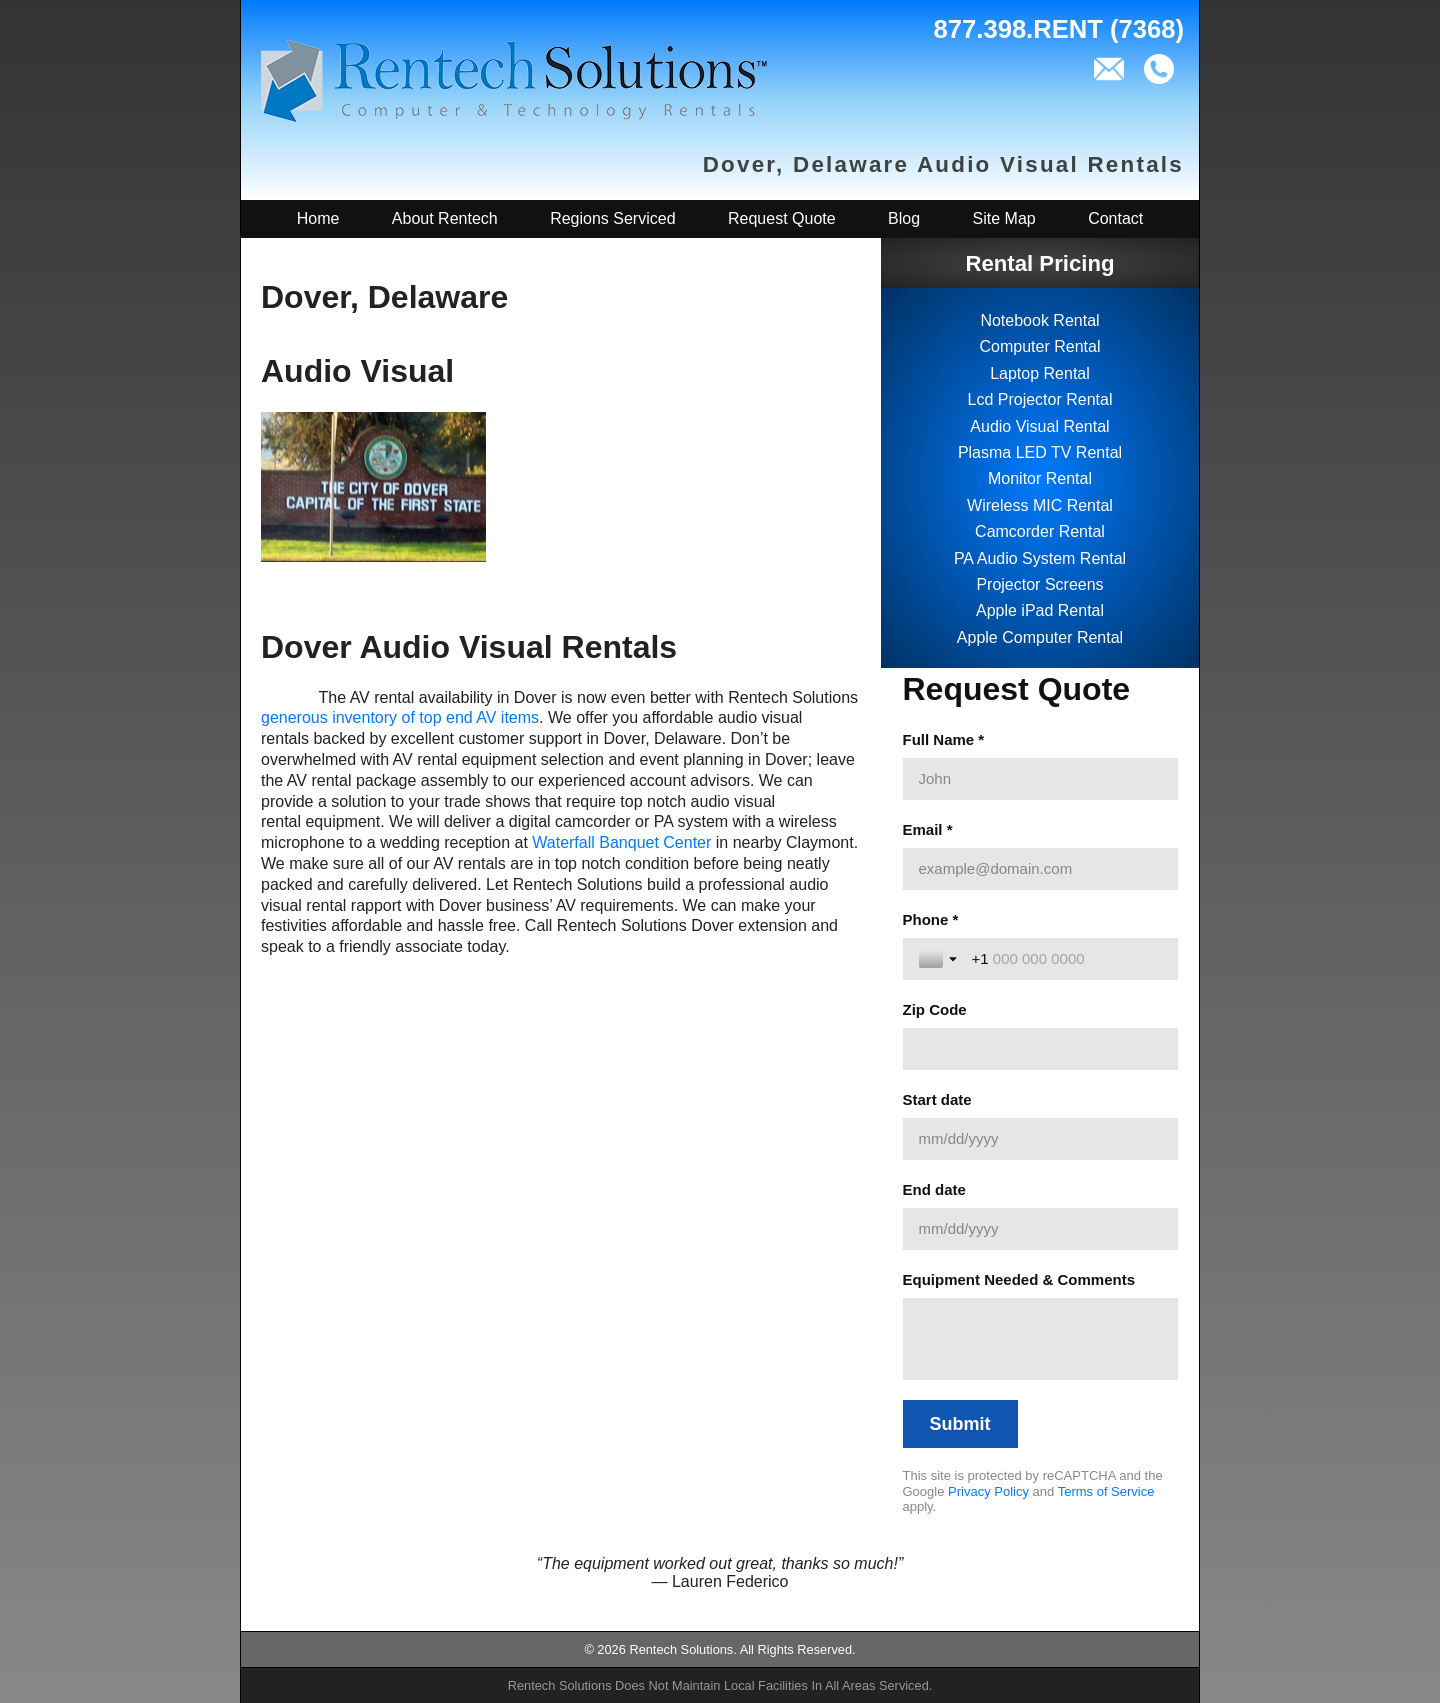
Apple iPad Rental (1040, 610)
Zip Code (935, 1009)
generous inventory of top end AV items (400, 717)
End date (934, 1189)
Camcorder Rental (1040, 531)
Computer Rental (1040, 346)
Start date (937, 1099)
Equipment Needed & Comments (1019, 1279)
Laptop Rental (1040, 373)
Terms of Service (1106, 1491)
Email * (928, 829)
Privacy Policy (988, 1491)
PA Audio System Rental (1040, 558)
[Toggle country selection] (940, 959)
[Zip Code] (1040, 1049)
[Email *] (1040, 869)
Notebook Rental (1039, 320)
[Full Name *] (1040, 779)
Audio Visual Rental (1039, 426)
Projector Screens (1039, 584)
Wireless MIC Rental (1040, 505)
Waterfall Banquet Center (621, 842)
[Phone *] (1067, 959)
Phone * (931, 919)
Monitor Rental (1040, 478)
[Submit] (960, 1424)
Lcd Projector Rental (1040, 399)
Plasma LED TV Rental (1040, 452)
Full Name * (944, 739)
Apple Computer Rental (1040, 637)
